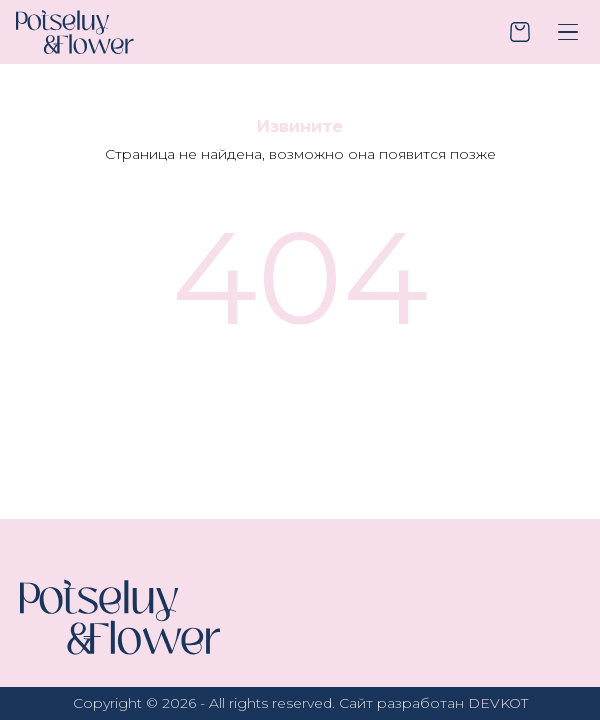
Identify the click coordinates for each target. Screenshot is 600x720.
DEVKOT (498, 703)
